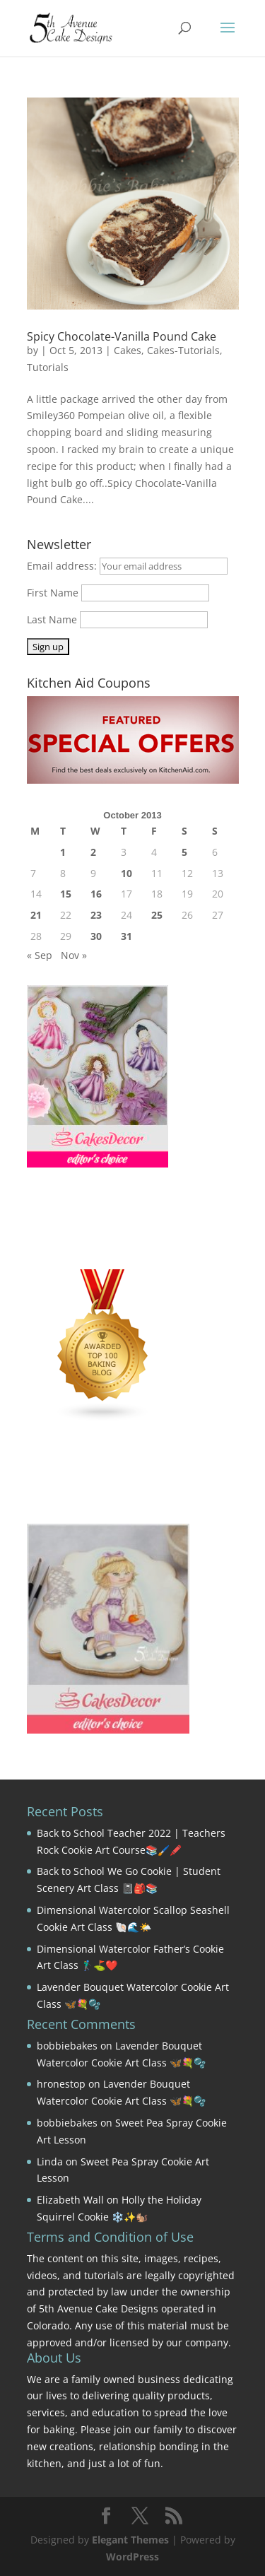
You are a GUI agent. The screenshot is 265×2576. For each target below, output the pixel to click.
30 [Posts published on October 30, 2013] (96, 936)
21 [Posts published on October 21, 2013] (36, 915)
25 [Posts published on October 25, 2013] (157, 915)
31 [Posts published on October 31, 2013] (126, 936)
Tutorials (48, 367)
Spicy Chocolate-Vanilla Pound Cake (121, 336)
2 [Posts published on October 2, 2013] (93, 852)
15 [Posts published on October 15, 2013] (65, 893)
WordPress (132, 2556)
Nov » (74, 955)
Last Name (52, 619)
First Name (52, 592)
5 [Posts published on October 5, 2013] (184, 852)
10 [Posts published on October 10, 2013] (126, 873)
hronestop (61, 2083)
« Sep (39, 955)
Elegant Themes (130, 2539)
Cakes (127, 350)
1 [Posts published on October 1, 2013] (63, 852)
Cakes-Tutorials (183, 350)
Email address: (63, 565)
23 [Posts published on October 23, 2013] (96, 915)
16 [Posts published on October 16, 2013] (96, 893)
